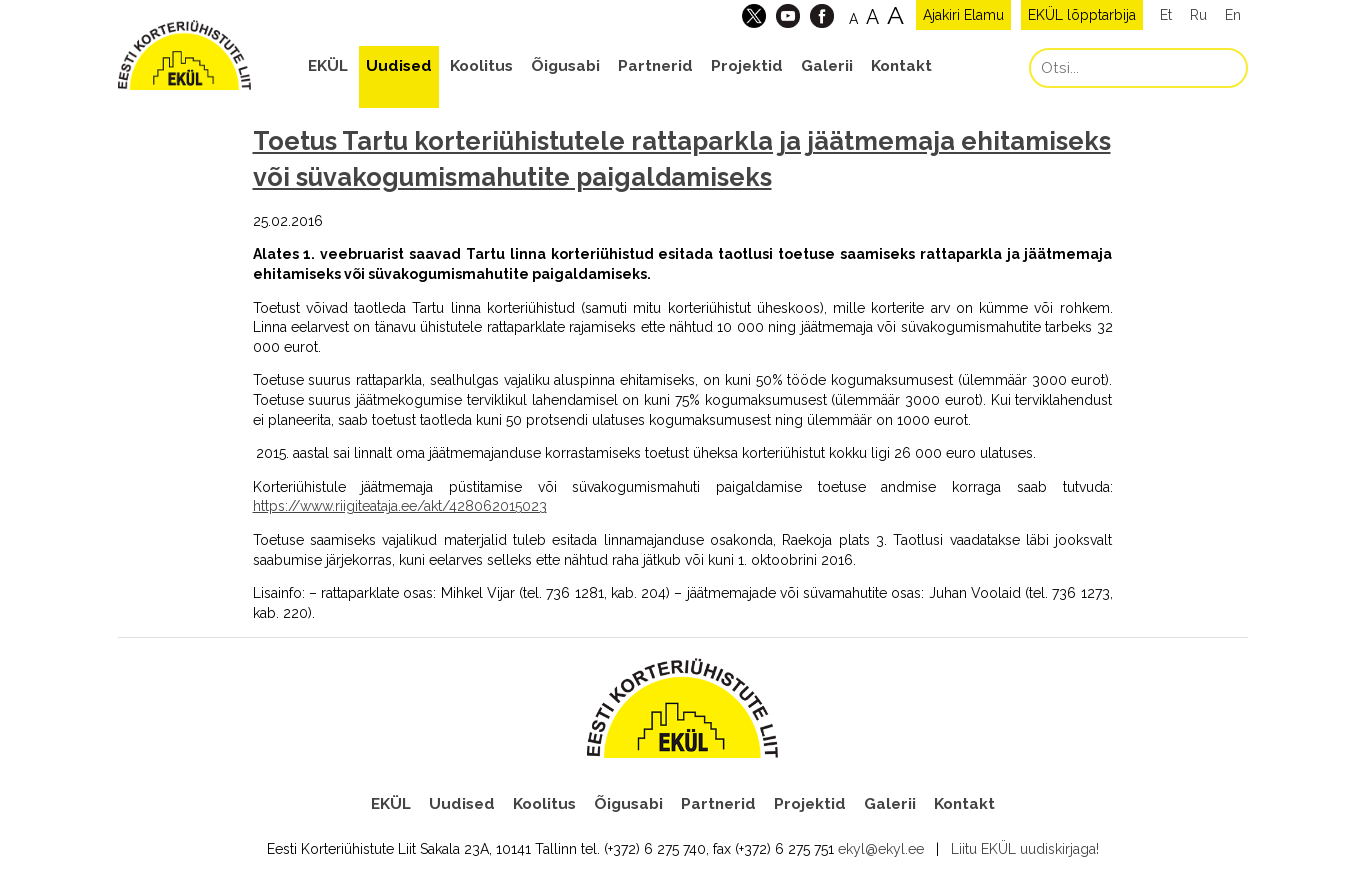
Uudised (399, 66)
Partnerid (655, 66)
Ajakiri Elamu (963, 15)
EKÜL (328, 66)
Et (1166, 15)
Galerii (827, 66)
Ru (1198, 15)
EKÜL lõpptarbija (1082, 15)
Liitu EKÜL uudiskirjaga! (1025, 849)
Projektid (747, 66)
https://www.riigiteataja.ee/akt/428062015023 (400, 506)
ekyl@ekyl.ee (881, 849)
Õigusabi (565, 66)
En (1233, 15)
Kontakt (901, 66)
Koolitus (481, 66)
